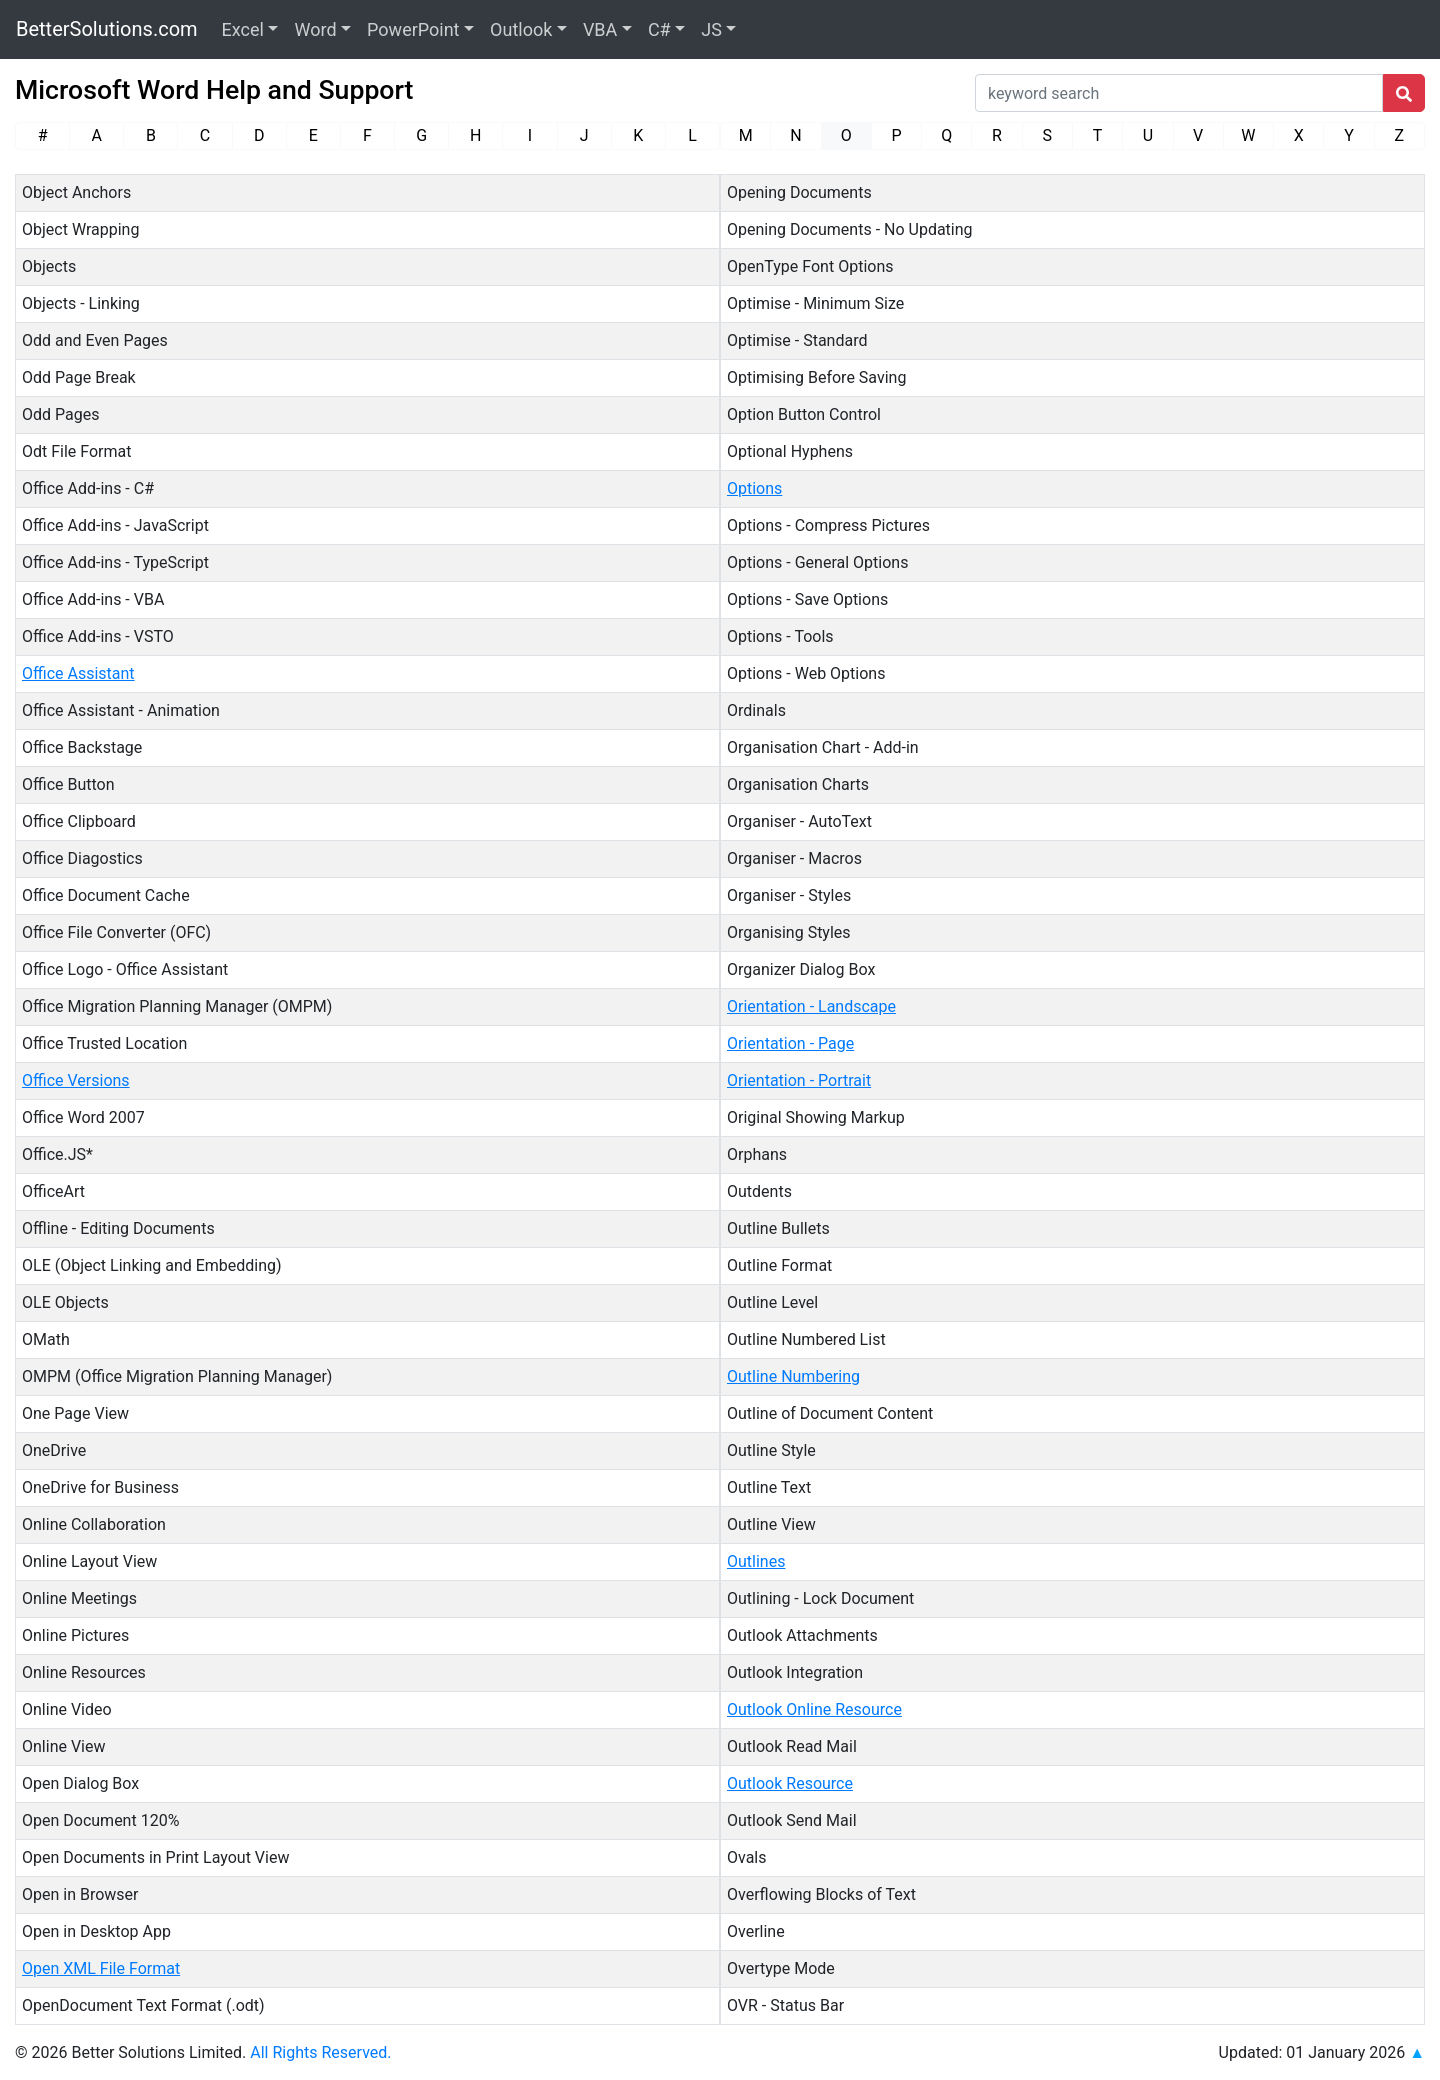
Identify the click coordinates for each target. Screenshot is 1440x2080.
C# (659, 29)
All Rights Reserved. (320, 2052)
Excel (243, 29)
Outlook (521, 29)
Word (315, 29)
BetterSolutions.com (107, 29)
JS (711, 29)
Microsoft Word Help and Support (214, 90)
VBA (600, 29)
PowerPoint (413, 29)
